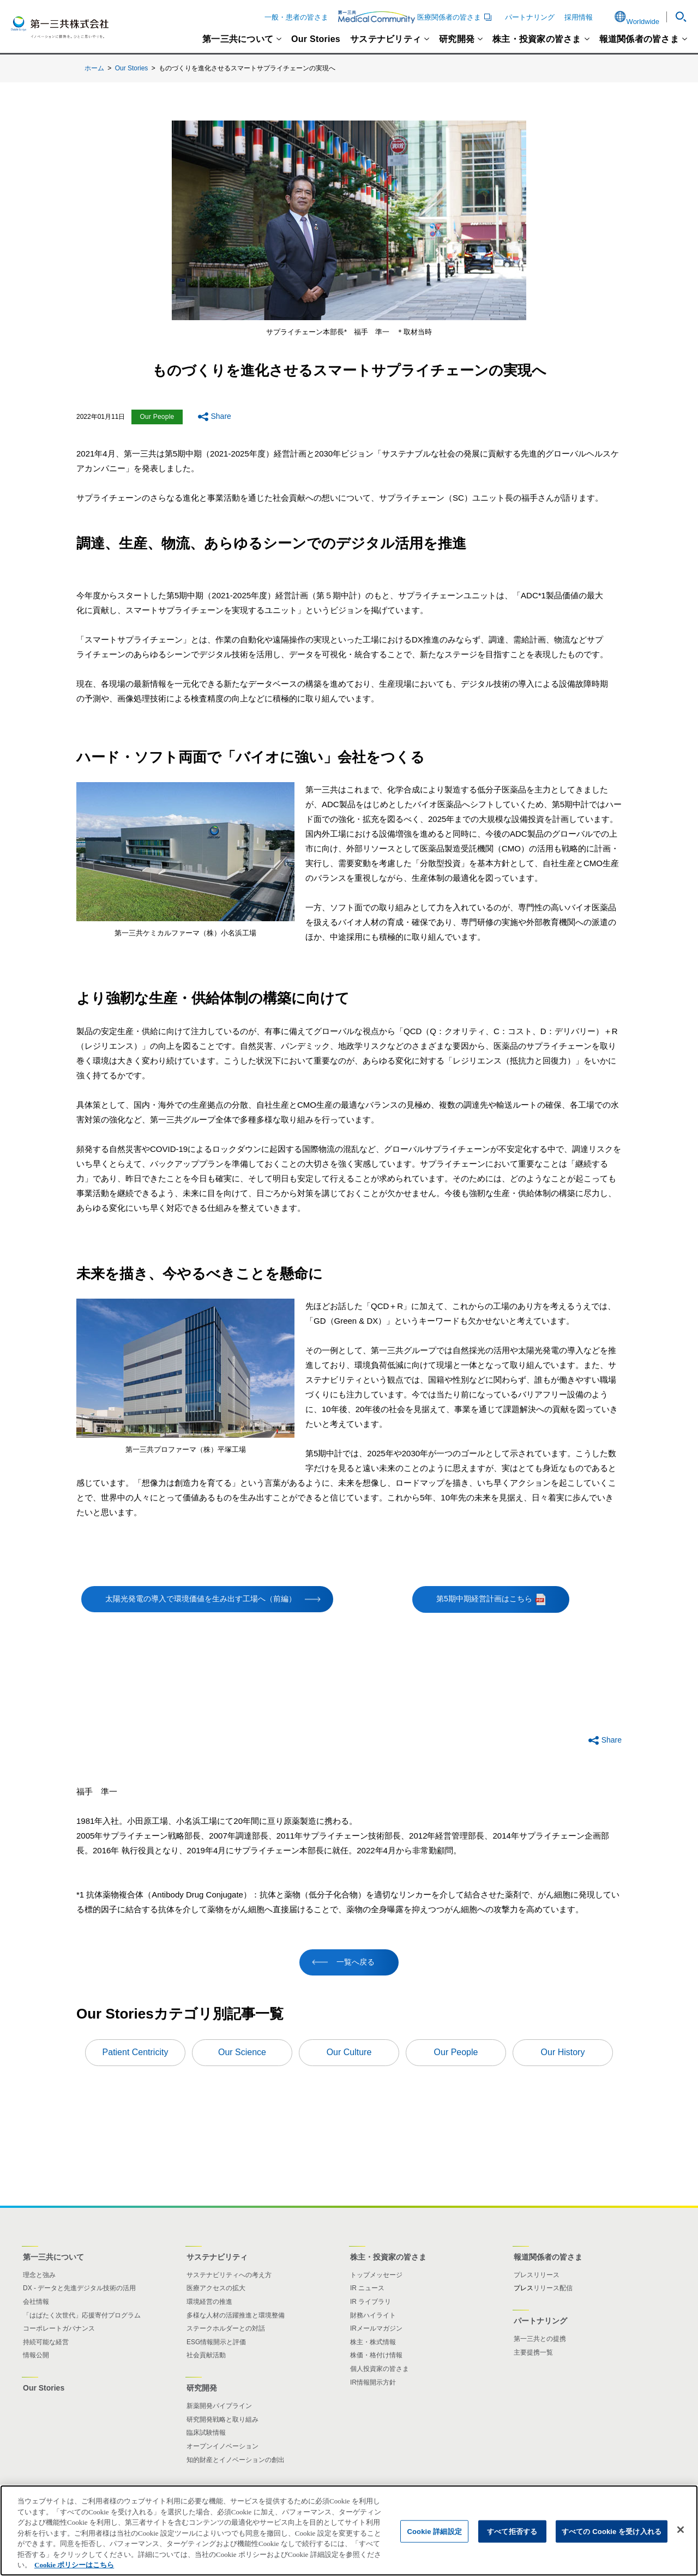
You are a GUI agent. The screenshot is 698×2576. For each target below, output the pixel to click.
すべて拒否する (512, 2531)
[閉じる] (681, 2530)
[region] (349, 2530)
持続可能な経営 (46, 2342)
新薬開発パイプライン (219, 2406)
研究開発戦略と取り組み (222, 2419)
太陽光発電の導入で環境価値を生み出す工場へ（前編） (200, 1598)
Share (221, 416)
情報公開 (36, 2355)
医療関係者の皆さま (416, 17)
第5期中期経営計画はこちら (502, 1599)
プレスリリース (536, 2275)
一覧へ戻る (355, 1961)
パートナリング (530, 17)
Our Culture (349, 2052)
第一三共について (237, 39)
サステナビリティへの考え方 (229, 2275)
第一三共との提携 (540, 2339)
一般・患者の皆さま (296, 17)
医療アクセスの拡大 (215, 2288)
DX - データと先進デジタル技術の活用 (79, 2288)
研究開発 (456, 39)
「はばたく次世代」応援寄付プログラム (82, 2315)
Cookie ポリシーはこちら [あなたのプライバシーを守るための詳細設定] (74, 2565)
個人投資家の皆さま (379, 2369)
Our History (563, 2052)
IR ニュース (367, 2288)
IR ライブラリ (370, 2301)
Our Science (242, 2052)
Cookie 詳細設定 (434, 2531)
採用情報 (578, 17)
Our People (456, 2052)
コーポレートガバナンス (59, 2328)
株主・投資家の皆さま (536, 39)
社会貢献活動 (206, 2355)
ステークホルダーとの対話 (225, 2328)
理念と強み (39, 2275)
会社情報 (36, 2301)
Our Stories (315, 39)
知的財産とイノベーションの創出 (235, 2460)
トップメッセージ (376, 2275)
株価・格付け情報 (376, 2355)
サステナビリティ (385, 39)
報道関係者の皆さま (639, 39)
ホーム (94, 68)
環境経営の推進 (209, 2301)
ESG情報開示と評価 (216, 2342)
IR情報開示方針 (373, 2382)
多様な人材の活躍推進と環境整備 (235, 2315)
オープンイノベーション (222, 2446)
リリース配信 (553, 2288)
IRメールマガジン (376, 2328)
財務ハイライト (373, 2315)
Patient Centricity (136, 2052)
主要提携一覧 (533, 2352)
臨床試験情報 (206, 2432)
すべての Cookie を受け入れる (611, 2531)
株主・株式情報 (373, 2342)
